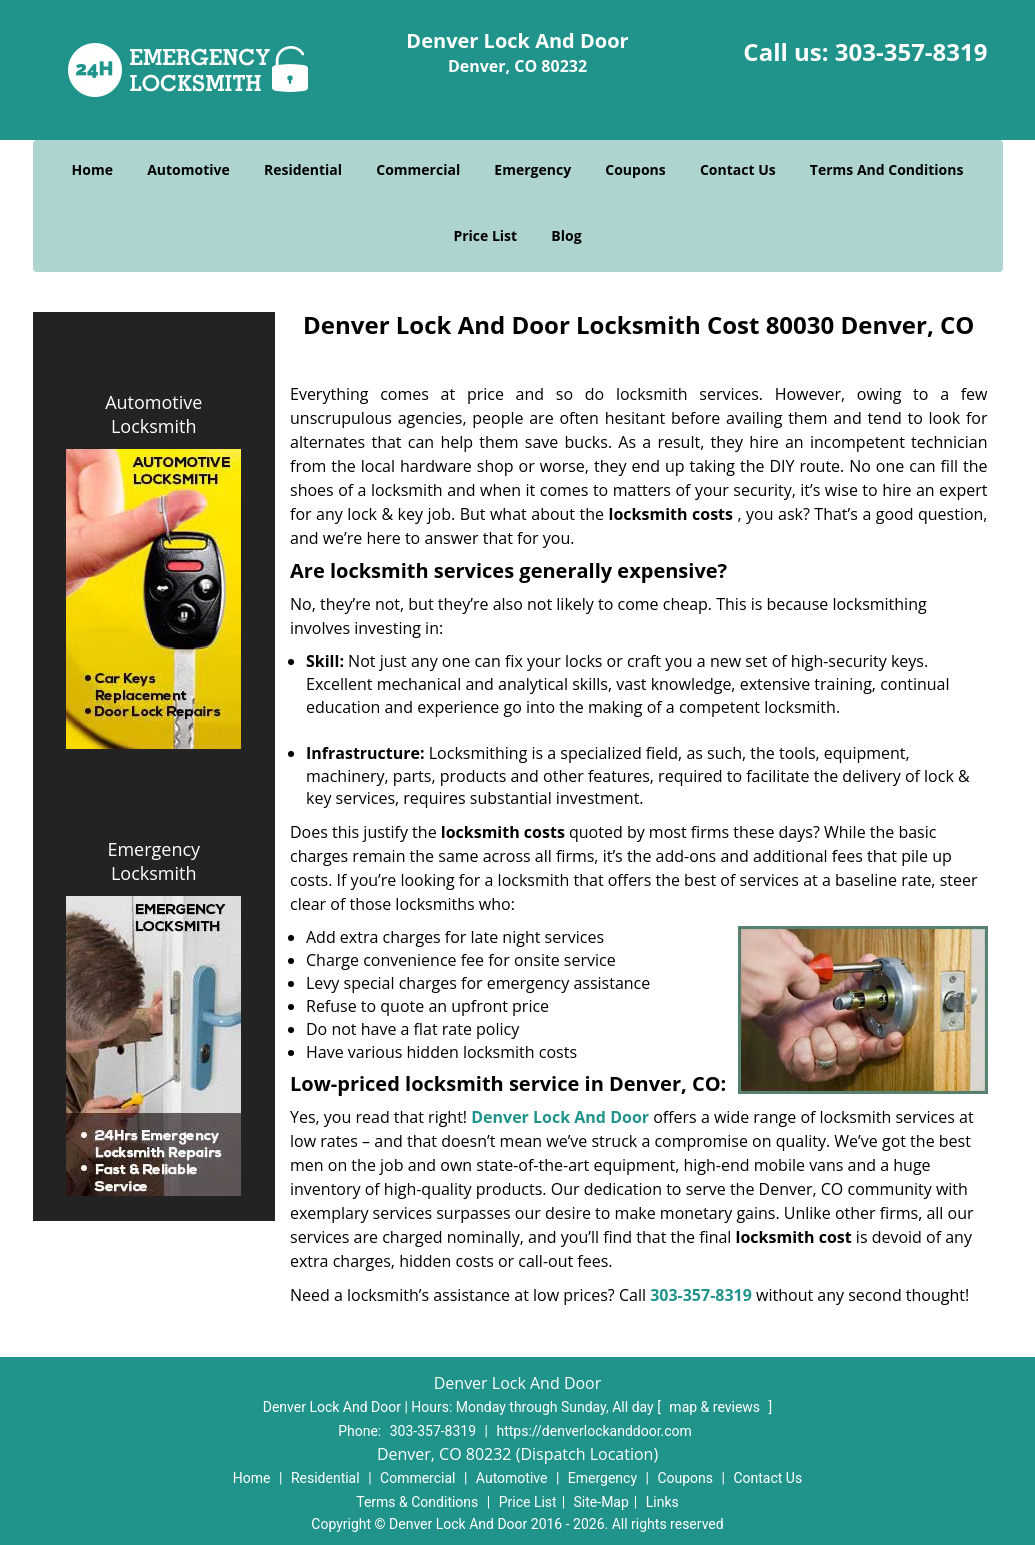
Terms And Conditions (887, 169)
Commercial (418, 169)
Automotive (188, 169)
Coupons (635, 169)
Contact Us (738, 169)
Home (92, 169)
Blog (566, 235)
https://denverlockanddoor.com (593, 1431)
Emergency (532, 169)
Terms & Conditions (417, 1502)
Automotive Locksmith (153, 414)
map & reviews (716, 1407)
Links (662, 1502)
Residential (303, 169)
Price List (485, 235)
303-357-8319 (911, 51)
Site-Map (601, 1502)
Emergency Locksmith (153, 861)
